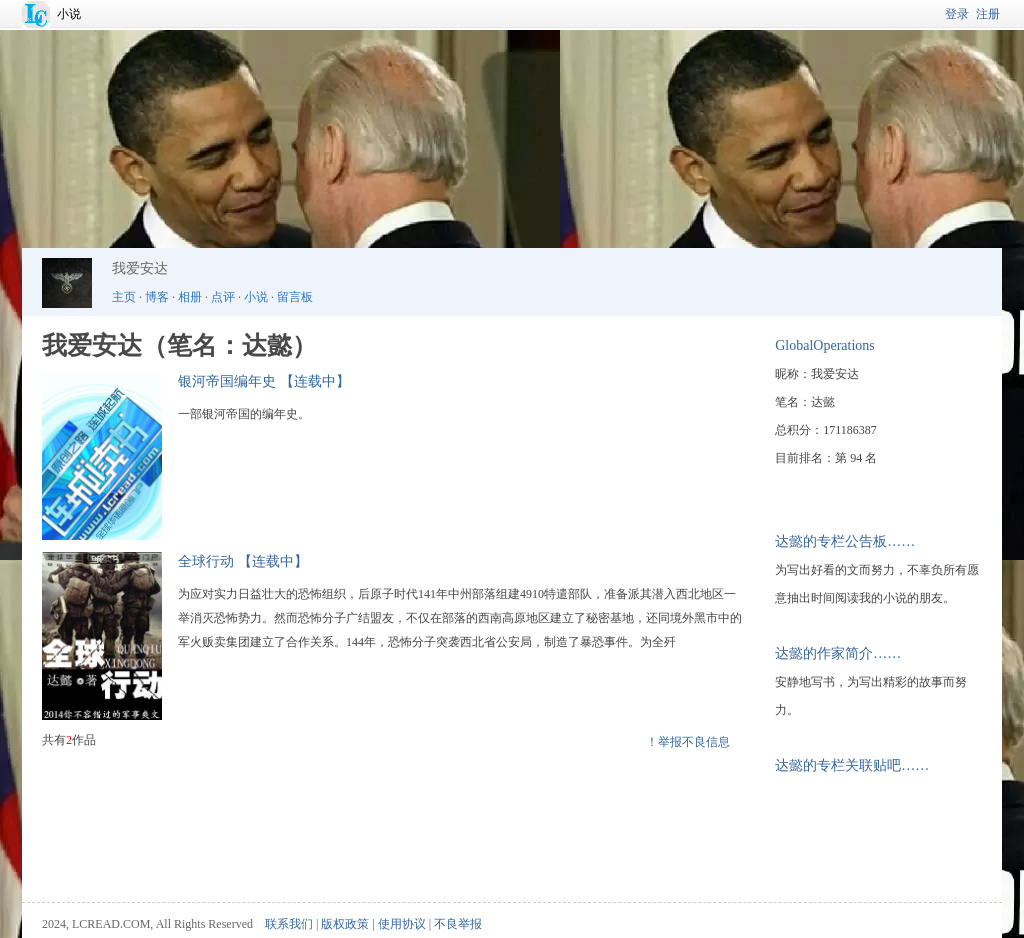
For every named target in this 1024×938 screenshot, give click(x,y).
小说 (69, 14)
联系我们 (289, 924)
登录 (957, 14)
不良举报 (458, 924)
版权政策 (345, 924)
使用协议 (402, 924)
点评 (223, 297)
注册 (988, 14)
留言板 (295, 297)
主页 (124, 297)
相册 (190, 297)
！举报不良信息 (688, 742)
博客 (157, 297)
